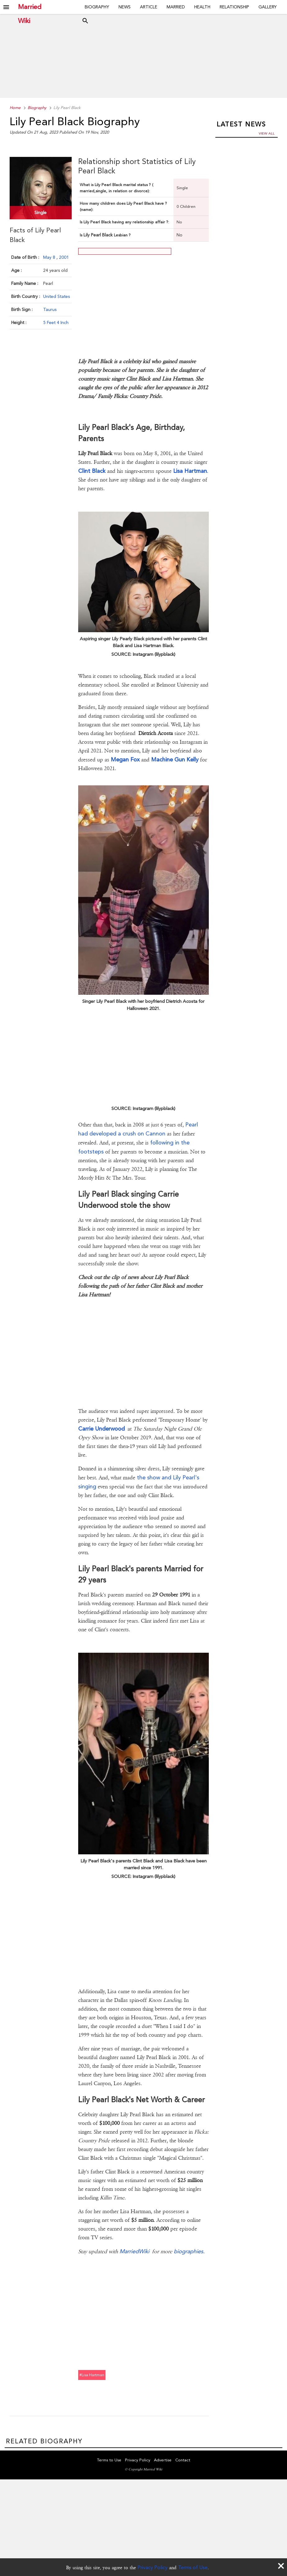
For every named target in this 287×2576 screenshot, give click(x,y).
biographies (188, 2251)
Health (202, 6)
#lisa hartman (91, 2375)
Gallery (267, 6)
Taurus (49, 308)
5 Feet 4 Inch (56, 321)
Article (148, 6)
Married (176, 6)
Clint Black (91, 471)
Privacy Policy (152, 2567)
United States (56, 295)
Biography (97, 6)
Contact (182, 2460)
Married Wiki (29, 7)
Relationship (234, 6)
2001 (64, 256)
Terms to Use (109, 2460)
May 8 (49, 256)
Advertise (163, 2460)
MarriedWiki (134, 2251)
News (125, 6)
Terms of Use (193, 2567)
